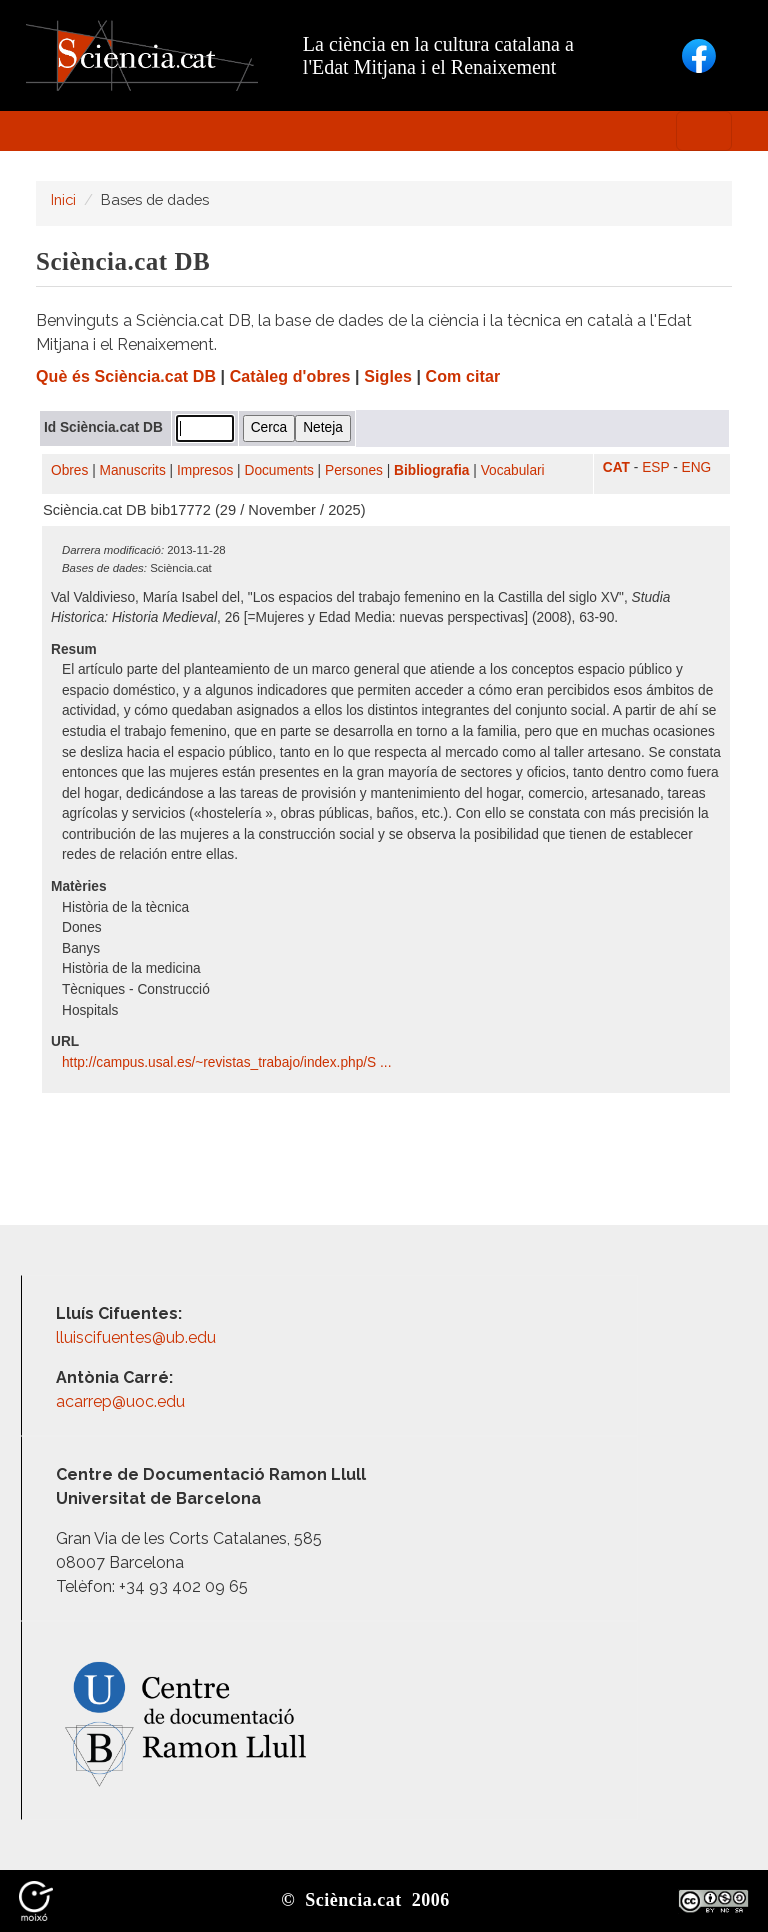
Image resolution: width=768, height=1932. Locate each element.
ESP (655, 467)
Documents (279, 470)
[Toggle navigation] (704, 131)
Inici (63, 199)
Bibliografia (431, 470)
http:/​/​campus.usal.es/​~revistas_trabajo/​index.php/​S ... (228, 1062)
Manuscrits (133, 470)
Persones (354, 470)
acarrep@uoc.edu (120, 1401)
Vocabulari (513, 470)
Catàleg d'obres (290, 376)
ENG (697, 467)
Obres (69, 470)
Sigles (388, 376)
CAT (616, 467)
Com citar (463, 376)
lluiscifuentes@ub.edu (138, 1337)
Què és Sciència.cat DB (126, 376)
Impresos (205, 470)
